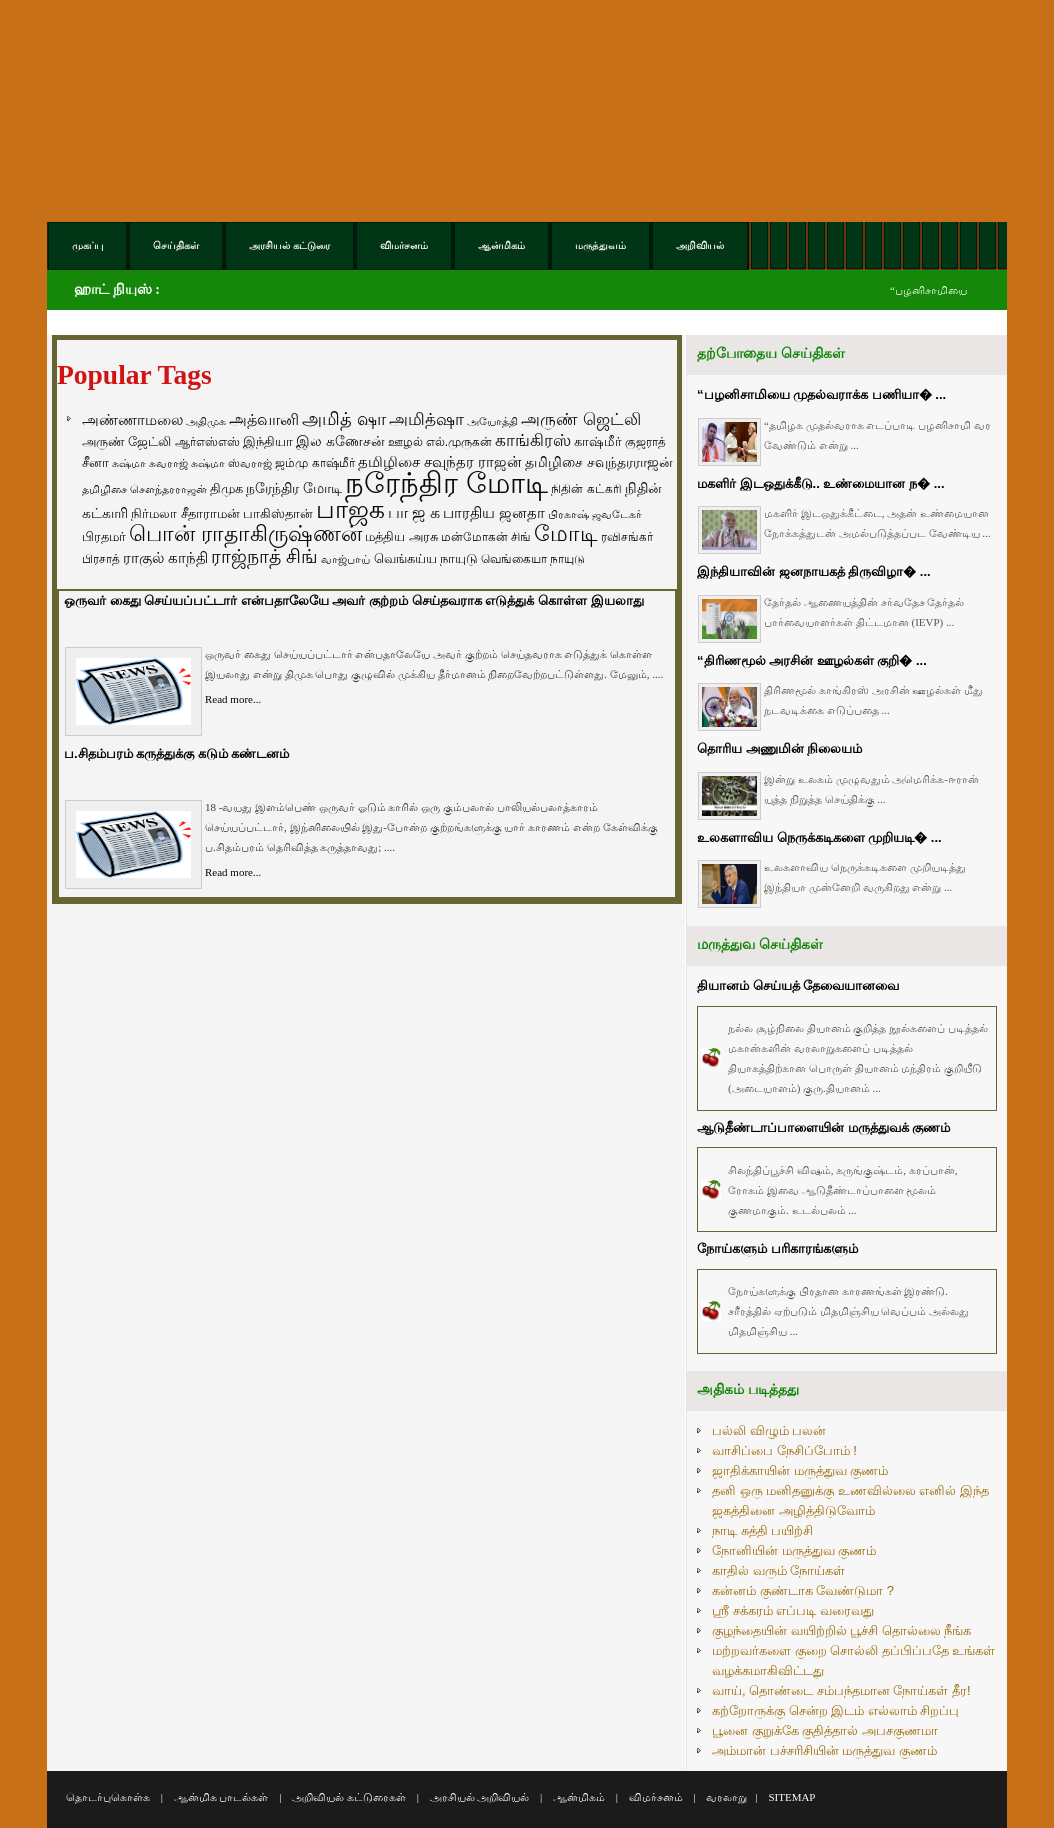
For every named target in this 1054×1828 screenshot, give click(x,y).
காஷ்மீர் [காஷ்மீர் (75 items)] (598, 441)
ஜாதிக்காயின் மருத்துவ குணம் (800, 1470)
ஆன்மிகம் (579, 1797)
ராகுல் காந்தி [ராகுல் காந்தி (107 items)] (165, 558)
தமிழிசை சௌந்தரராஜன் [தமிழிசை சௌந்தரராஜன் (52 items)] (144, 489)
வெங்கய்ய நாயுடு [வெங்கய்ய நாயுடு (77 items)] (426, 558)
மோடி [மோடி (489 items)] (566, 533)
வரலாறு (726, 1797)
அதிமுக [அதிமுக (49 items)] (206, 421)
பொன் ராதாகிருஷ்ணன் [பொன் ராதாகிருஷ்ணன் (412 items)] (245, 534)
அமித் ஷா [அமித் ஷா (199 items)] (344, 419)
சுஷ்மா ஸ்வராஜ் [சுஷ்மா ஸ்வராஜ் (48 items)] (231, 463)
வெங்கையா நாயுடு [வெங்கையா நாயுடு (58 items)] (533, 558)
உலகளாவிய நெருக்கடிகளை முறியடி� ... (819, 837)
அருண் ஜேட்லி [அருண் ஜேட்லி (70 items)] (126, 442)
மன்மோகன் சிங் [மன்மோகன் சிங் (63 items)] (486, 537)
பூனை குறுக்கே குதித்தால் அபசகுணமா (825, 1730)
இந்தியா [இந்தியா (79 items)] (268, 441)
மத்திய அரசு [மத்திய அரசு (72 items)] (401, 537)
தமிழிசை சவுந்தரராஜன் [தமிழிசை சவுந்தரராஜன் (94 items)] (599, 462)
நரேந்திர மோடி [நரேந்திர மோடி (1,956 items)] (446, 482)
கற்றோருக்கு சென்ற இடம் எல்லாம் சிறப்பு (835, 1710)
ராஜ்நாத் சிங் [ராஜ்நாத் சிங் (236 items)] (264, 556)
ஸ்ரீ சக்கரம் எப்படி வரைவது (793, 1610)
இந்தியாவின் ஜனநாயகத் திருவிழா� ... (814, 571)
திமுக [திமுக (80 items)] (226, 488)
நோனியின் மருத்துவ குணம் (794, 1550)
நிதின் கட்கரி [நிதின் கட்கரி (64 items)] (586, 489)
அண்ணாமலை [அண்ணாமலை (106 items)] (132, 420)
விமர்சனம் (656, 1797)
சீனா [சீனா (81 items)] (95, 462)
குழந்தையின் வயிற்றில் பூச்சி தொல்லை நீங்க (841, 1630)
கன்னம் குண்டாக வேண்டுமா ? (803, 1590)
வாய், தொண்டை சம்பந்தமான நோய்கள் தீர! (841, 1690)
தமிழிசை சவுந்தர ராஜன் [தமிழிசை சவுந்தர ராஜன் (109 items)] (440, 462)
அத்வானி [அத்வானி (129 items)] (264, 419)
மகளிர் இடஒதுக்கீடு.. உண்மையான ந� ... (821, 483)
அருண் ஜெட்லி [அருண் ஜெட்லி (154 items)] (581, 419)
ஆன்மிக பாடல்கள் (221, 1797)
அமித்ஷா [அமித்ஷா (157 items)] (426, 419)
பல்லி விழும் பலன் (769, 1430)
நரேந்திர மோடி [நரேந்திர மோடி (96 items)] (294, 488)
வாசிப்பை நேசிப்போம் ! (784, 1450)
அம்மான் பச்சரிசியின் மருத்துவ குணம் (824, 1750)
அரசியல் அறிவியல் (480, 1797)
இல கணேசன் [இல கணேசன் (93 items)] (340, 441)
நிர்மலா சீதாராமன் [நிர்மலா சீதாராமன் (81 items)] (185, 513)
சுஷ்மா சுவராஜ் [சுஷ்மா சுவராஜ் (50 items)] (150, 463)
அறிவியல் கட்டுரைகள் (349, 1797)
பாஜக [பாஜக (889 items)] (350, 509)
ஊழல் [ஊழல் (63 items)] (405, 442)
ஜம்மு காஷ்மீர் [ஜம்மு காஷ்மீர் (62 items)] (314, 463)
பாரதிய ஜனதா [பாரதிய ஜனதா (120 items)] (494, 512)
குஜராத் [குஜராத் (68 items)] (645, 442)
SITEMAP (791, 1797)
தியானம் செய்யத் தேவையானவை (798, 985)
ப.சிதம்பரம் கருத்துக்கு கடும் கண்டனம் (176, 753)
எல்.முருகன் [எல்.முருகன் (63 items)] (459, 442)
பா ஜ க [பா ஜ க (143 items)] (414, 512)
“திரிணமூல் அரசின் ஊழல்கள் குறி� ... (812, 660)
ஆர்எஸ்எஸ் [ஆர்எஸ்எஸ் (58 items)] (207, 441)
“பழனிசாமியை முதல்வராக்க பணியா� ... (821, 394)
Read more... (233, 699)
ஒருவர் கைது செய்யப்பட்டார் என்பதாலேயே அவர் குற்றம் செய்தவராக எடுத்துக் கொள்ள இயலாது (354, 600)
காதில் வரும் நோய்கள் (778, 1570)
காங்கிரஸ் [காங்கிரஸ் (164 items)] (533, 440)
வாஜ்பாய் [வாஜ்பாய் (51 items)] (345, 559)
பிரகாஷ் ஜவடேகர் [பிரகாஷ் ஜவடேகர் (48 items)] (595, 514)
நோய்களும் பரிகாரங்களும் (777, 1248)
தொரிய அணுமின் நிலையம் (779, 748)
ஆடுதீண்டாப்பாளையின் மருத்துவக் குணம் (823, 1127)
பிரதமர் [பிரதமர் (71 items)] (104, 537)
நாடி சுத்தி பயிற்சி (762, 1530)
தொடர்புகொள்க (108, 1797)
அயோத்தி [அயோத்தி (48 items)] (492, 421)
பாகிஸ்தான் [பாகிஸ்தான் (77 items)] (278, 513)
